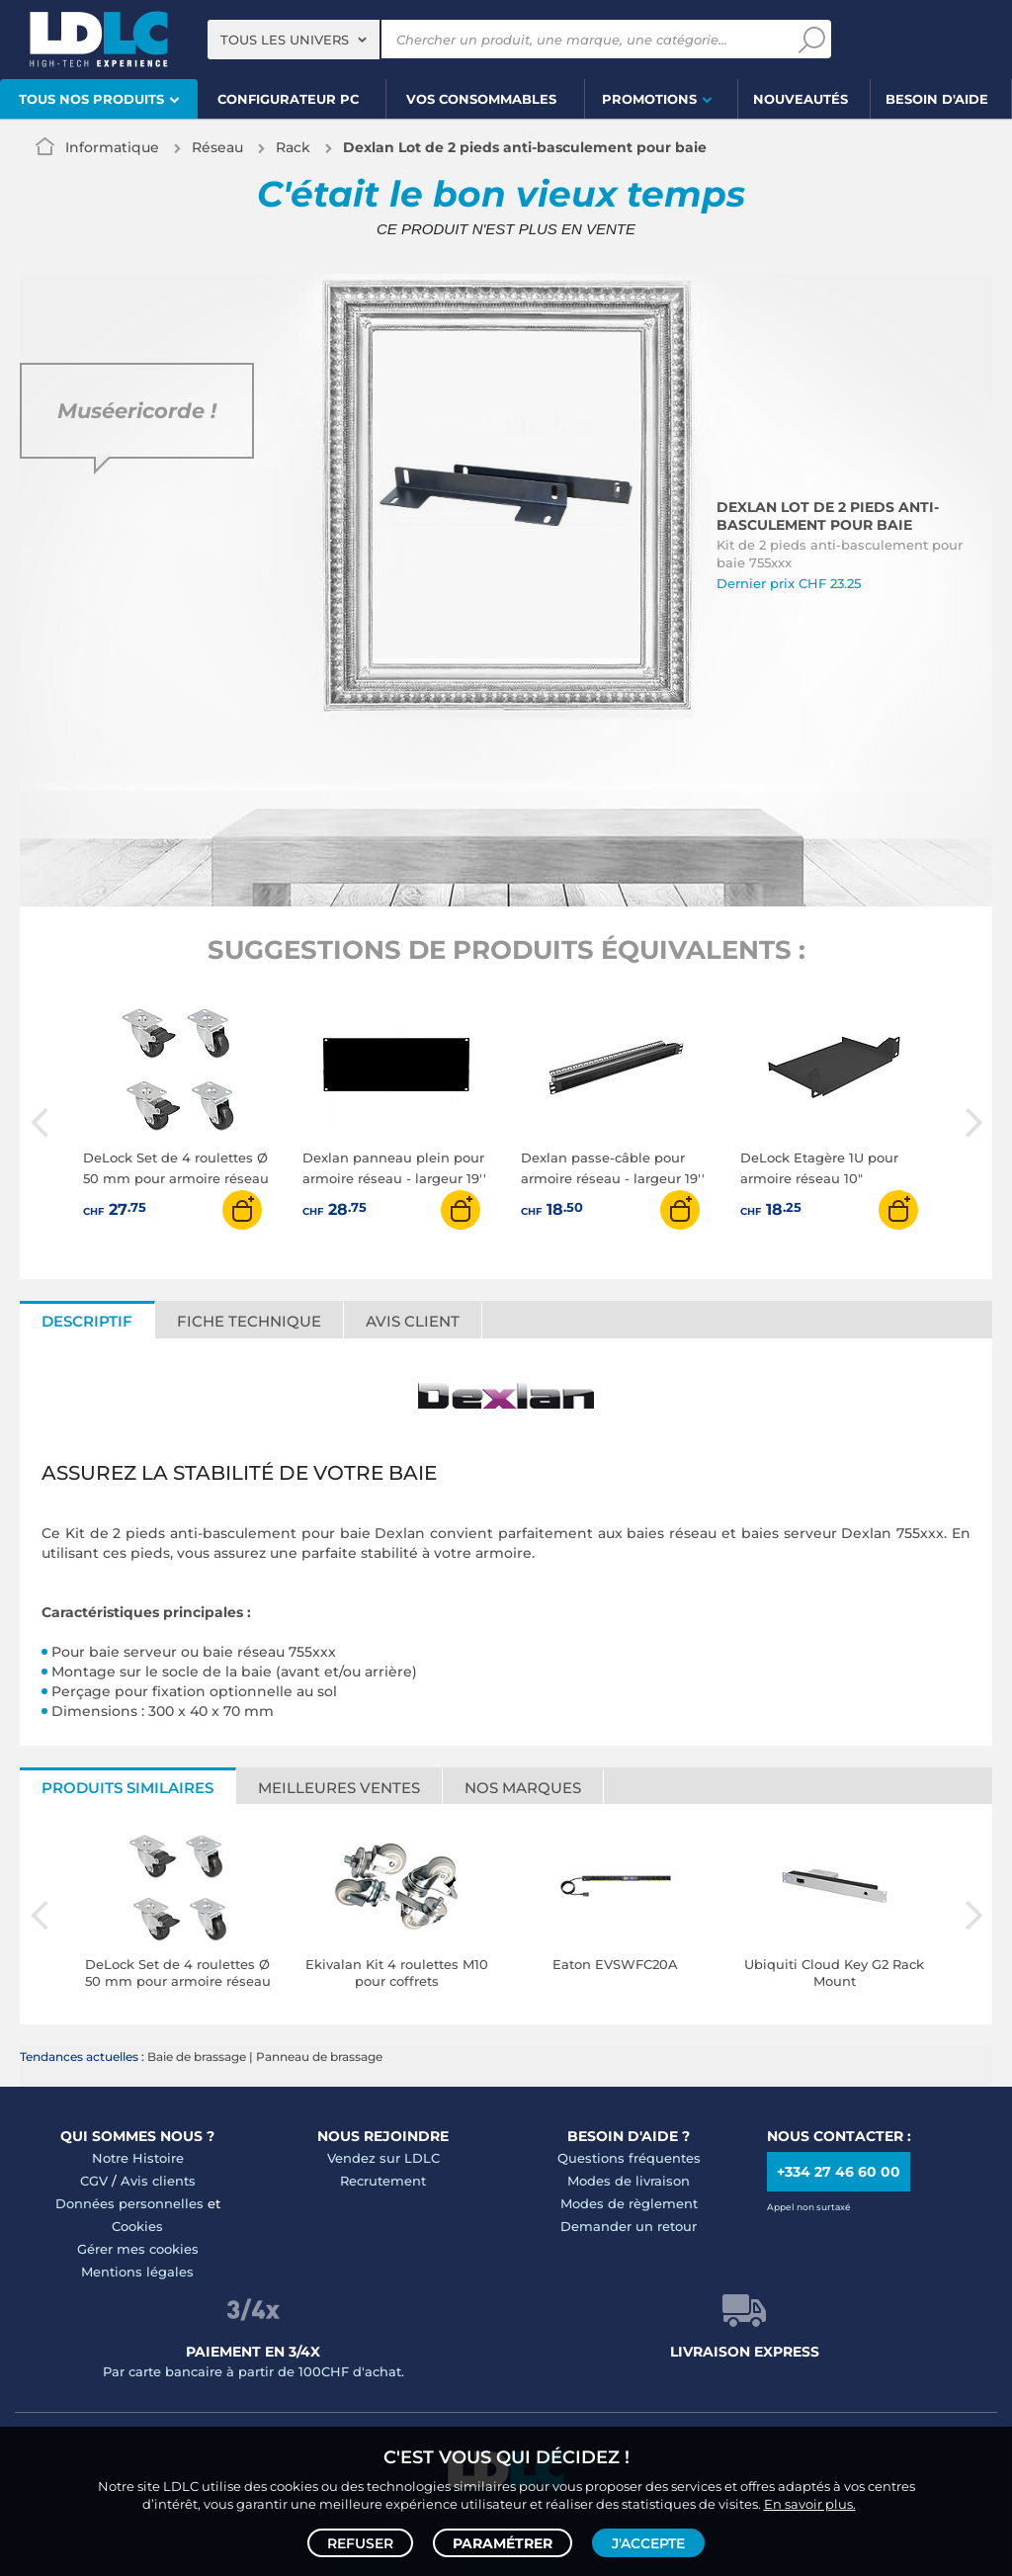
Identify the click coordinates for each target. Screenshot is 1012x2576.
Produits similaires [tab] (127, 1787)
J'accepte (648, 2542)
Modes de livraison (628, 2181)
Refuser (360, 2542)
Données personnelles (129, 2203)
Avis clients (158, 2181)
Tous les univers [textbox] (284, 39)
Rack (293, 147)
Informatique (112, 147)
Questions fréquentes (629, 2158)
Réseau (217, 147)
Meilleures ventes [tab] (339, 1787)
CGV (94, 2181)
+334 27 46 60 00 (838, 2172)
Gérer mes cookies (138, 2249)
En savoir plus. (810, 2503)
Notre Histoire (138, 2158)
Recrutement (383, 2181)
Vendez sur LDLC (383, 2158)
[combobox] (294, 39)
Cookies (137, 2226)
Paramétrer (502, 2542)
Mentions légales (137, 2271)
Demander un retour (628, 2226)
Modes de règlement (629, 2203)
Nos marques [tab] (522, 1787)
